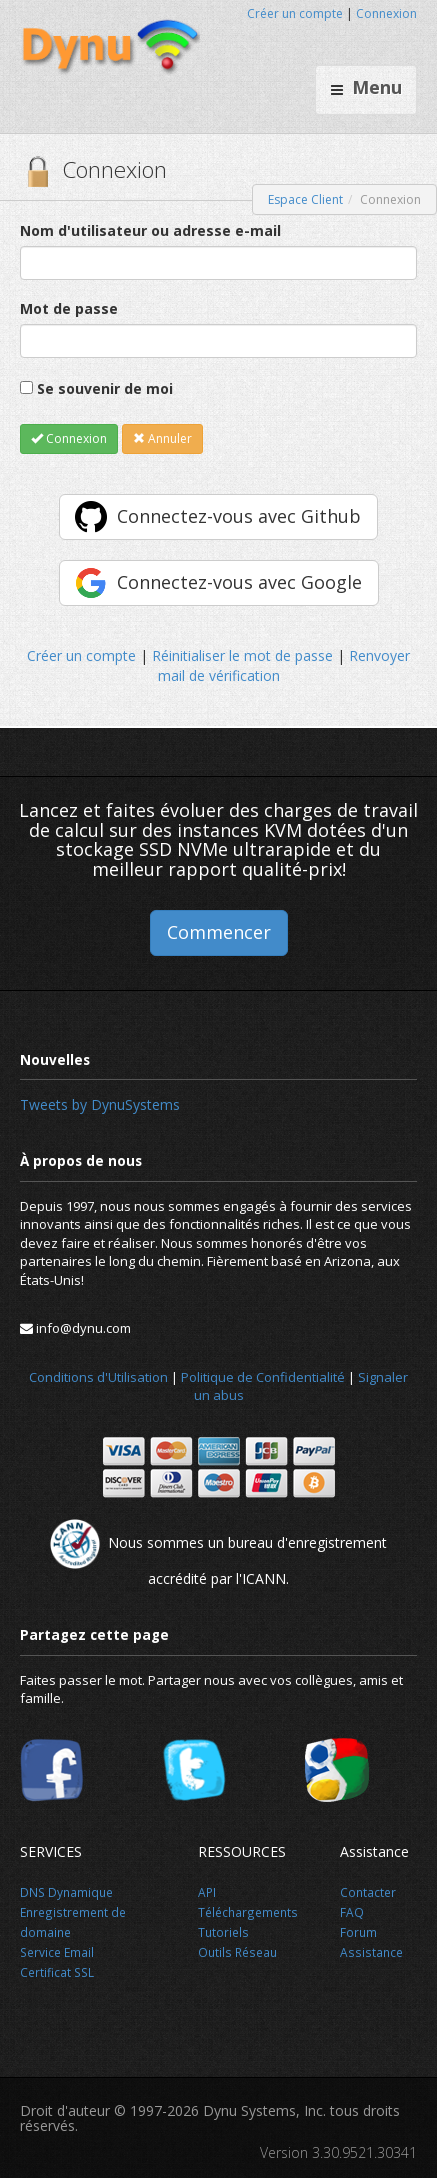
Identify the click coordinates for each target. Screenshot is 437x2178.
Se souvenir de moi (105, 388)
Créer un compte (295, 13)
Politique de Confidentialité (263, 1377)
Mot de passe (69, 308)
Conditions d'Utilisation (98, 1377)
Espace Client (305, 199)
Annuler (162, 438)
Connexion (386, 13)
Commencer (219, 932)
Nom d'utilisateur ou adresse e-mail (150, 230)
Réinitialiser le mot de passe (242, 655)
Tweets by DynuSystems (100, 1104)
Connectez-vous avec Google (239, 582)
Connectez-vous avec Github (239, 516)
